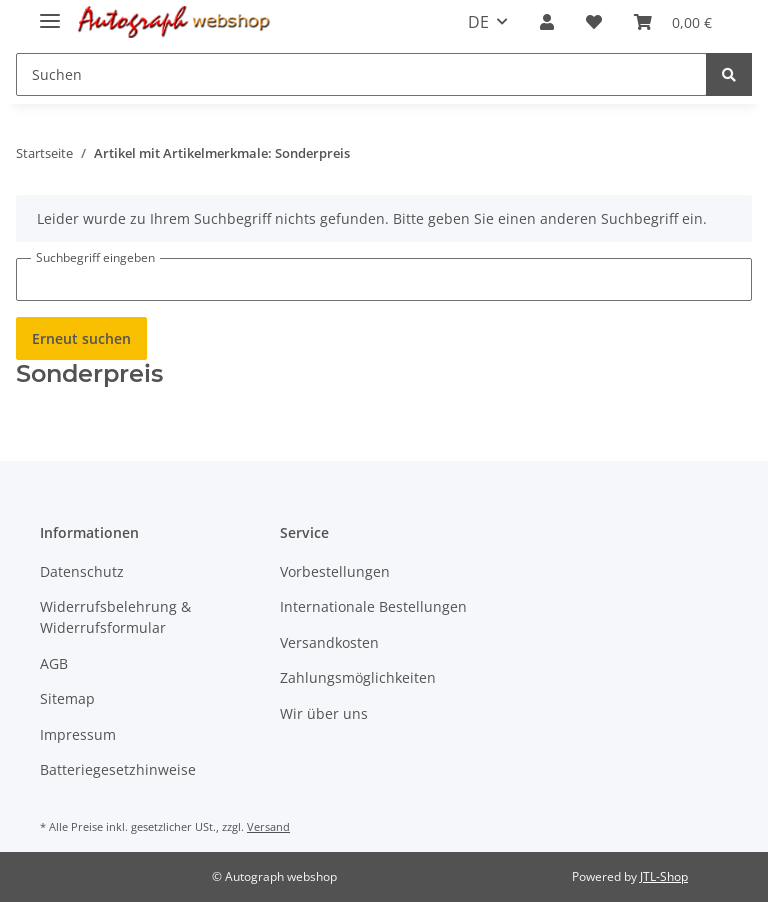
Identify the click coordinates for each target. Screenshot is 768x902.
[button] (547, 22)
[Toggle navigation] (50, 12)
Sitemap (67, 698)
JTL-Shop (664, 876)
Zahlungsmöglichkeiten (358, 677)
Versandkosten (329, 642)
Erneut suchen (81, 338)
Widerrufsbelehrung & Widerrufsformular (115, 617)
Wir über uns (324, 713)
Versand (268, 826)
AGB (54, 663)
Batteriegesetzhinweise (118, 769)
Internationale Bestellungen (373, 606)
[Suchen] (361, 74)
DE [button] (478, 22)
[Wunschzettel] (594, 22)
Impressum (78, 734)
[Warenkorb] (673, 22)
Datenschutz (82, 571)
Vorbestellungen (335, 571)
